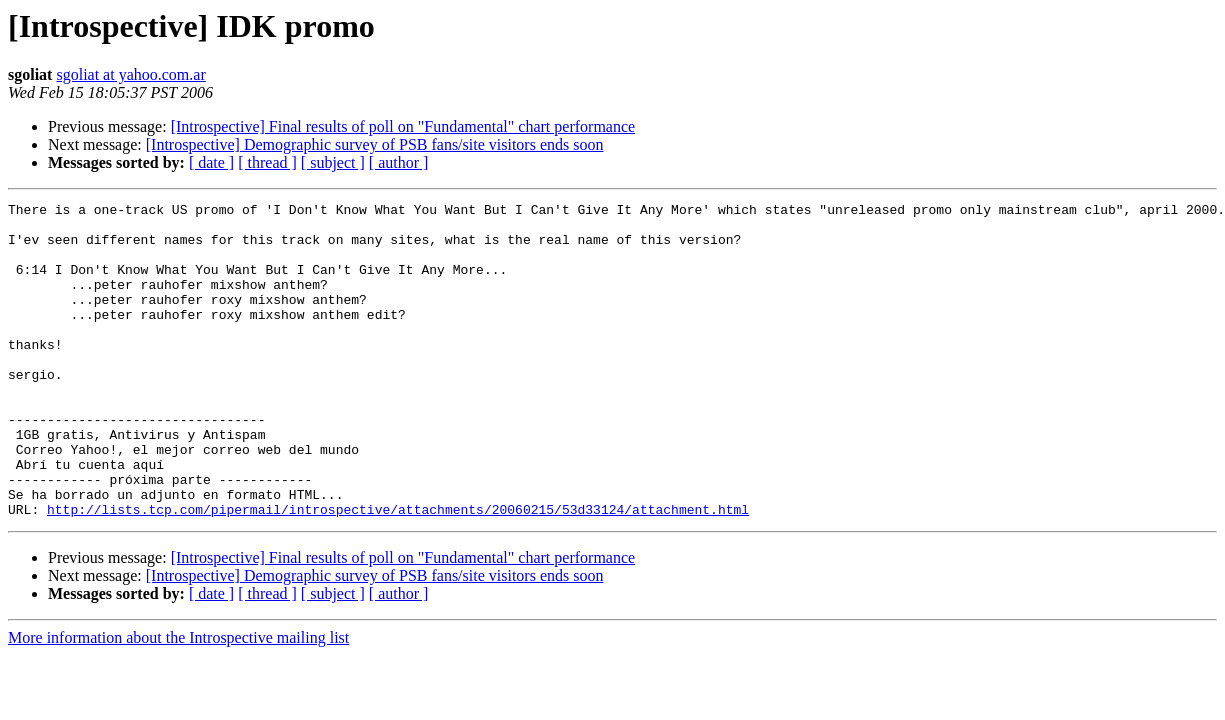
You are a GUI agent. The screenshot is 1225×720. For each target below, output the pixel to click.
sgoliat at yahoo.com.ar (130, 74)
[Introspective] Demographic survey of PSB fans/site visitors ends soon (375, 144)
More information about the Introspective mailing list (178, 700)
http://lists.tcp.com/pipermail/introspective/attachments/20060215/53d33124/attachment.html (398, 572)
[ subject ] (333, 162)
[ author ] (399, 162)
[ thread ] (267, 162)
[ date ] (211, 162)
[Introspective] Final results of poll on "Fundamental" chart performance (403, 126)
